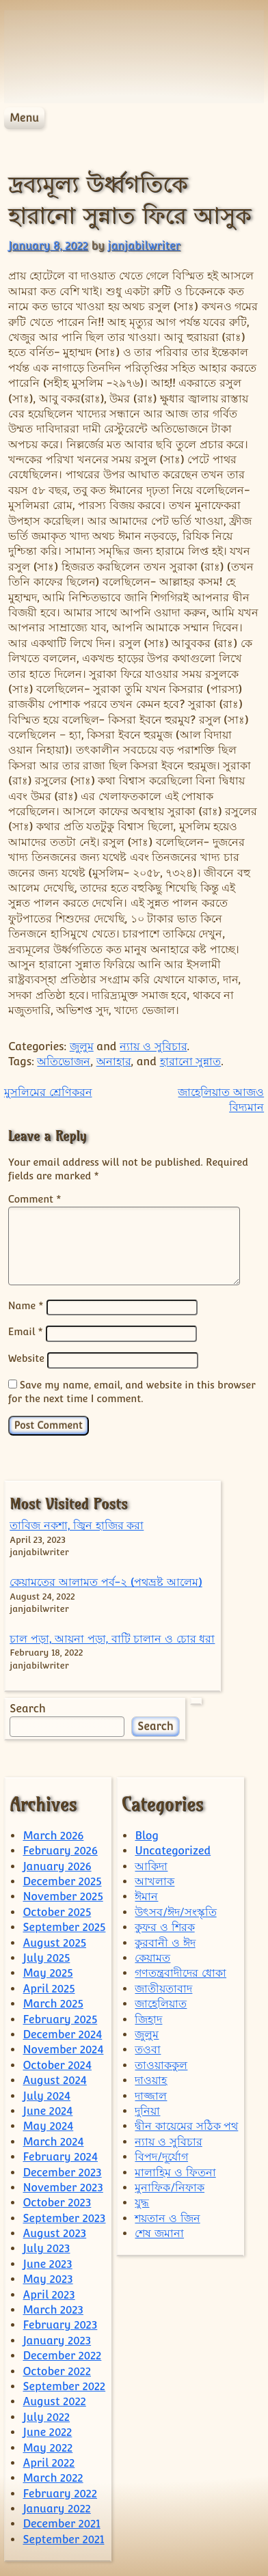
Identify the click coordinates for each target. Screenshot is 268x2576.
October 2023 (57, 2200)
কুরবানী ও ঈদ (165, 1940)
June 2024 (47, 2108)
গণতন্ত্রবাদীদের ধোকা (180, 1970)
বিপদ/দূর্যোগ (161, 2154)
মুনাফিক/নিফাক (169, 2185)
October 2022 (57, 2369)
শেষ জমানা (159, 2231)
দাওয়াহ (151, 2078)
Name (26, 1306)
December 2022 (62, 2353)
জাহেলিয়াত (161, 2001)
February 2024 (60, 2154)
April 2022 (49, 2460)
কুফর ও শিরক (164, 1925)
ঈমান (146, 1894)
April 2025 (49, 1986)
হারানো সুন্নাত (191, 1061)
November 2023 (63, 2185)
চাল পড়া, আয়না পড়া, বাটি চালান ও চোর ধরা (112, 1636)
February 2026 (60, 1848)
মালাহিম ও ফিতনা (175, 2170)
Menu (24, 117)
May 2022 (47, 2445)
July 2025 (46, 1955)
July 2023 (46, 2246)
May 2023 (47, 2277)
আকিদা (151, 1864)
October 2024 (57, 2063)
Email (25, 1331)
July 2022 (46, 2415)
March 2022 (53, 2475)
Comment (35, 1199)
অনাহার (113, 1061)
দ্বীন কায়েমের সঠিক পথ (186, 2124)
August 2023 (54, 2231)
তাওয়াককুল (161, 2063)
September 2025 (64, 1925)
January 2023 (57, 2338)
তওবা (148, 2047)
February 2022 (60, 2491)
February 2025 (60, 2017)
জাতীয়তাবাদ (163, 1986)
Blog (147, 1833)
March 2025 (53, 2001)
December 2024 (62, 2032)
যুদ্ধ (142, 2200)
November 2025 (63, 1894)
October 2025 (57, 1910)
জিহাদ (148, 2017)
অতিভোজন (63, 1061)
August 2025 (54, 1940)
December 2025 (62, 1879)
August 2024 (54, 2078)
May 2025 (47, 1970)
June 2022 (47, 2430)
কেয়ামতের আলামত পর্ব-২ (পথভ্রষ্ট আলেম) (106, 1580)
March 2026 (53, 1833)
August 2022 (54, 2399)
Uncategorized (173, 1848)
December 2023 (62, 2170)
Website (26, 1357)
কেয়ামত (152, 1955)
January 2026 (57, 1864)
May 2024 (48, 2124)
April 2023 (49, 2292)
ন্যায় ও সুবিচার (153, 1046)
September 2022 (64, 2384)
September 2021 (63, 2537)
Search (27, 1706)
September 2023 (64, 2216)
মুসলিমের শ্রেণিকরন (48, 1092)
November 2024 (63, 2047)
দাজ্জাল (151, 2093)
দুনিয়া (147, 2108)
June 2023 (47, 2262)
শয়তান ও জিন (167, 2216)
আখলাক (154, 1879)
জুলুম (82, 1046)
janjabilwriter (144, 245)
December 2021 (61, 2521)
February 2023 (60, 2322)
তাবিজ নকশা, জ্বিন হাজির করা (77, 1523)
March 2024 (53, 2139)
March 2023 (53, 2307)
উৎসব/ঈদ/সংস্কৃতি (175, 1910)
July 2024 (46, 2093)
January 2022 (56, 2506)
